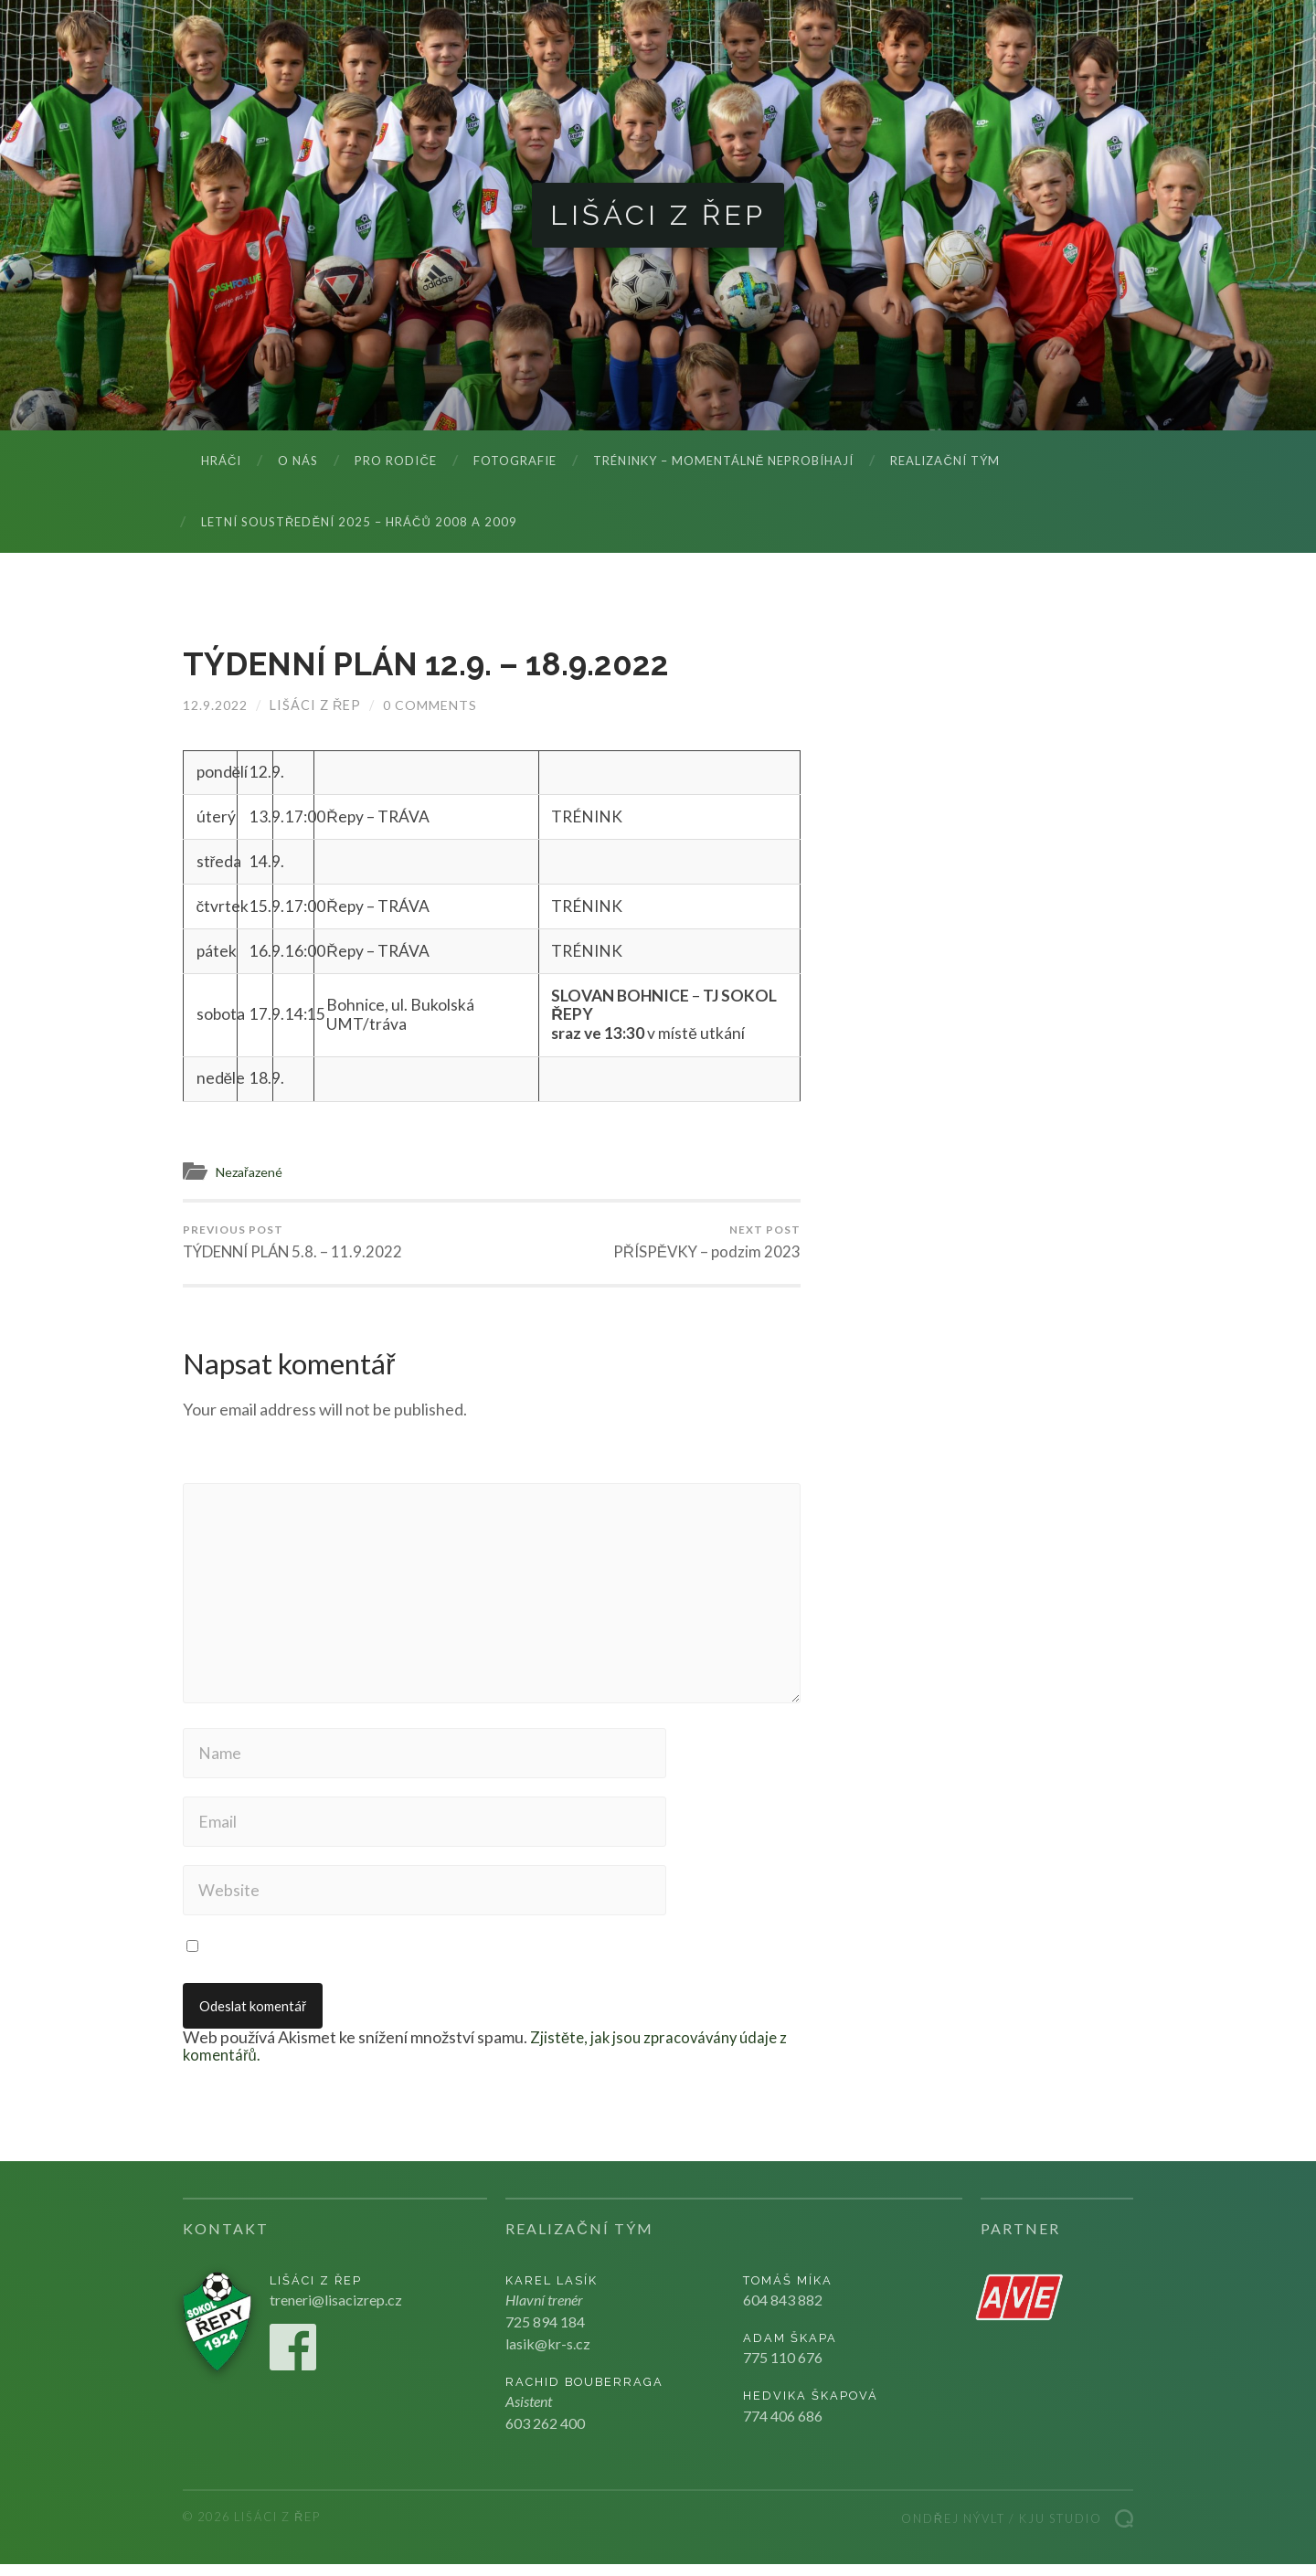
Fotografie (515, 461)
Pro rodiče (395, 461)
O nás (298, 461)
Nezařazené (252, 1172)
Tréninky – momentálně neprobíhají (723, 461)
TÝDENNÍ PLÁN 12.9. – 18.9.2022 (435, 664)
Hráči (221, 461)
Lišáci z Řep (658, 215)
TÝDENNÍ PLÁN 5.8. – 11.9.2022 (295, 1243)
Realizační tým (944, 461)
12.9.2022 (215, 706)
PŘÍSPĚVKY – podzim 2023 (705, 1243)
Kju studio (1060, 2530)
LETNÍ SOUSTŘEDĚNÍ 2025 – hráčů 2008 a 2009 (359, 522)
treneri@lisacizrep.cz (336, 2311)
